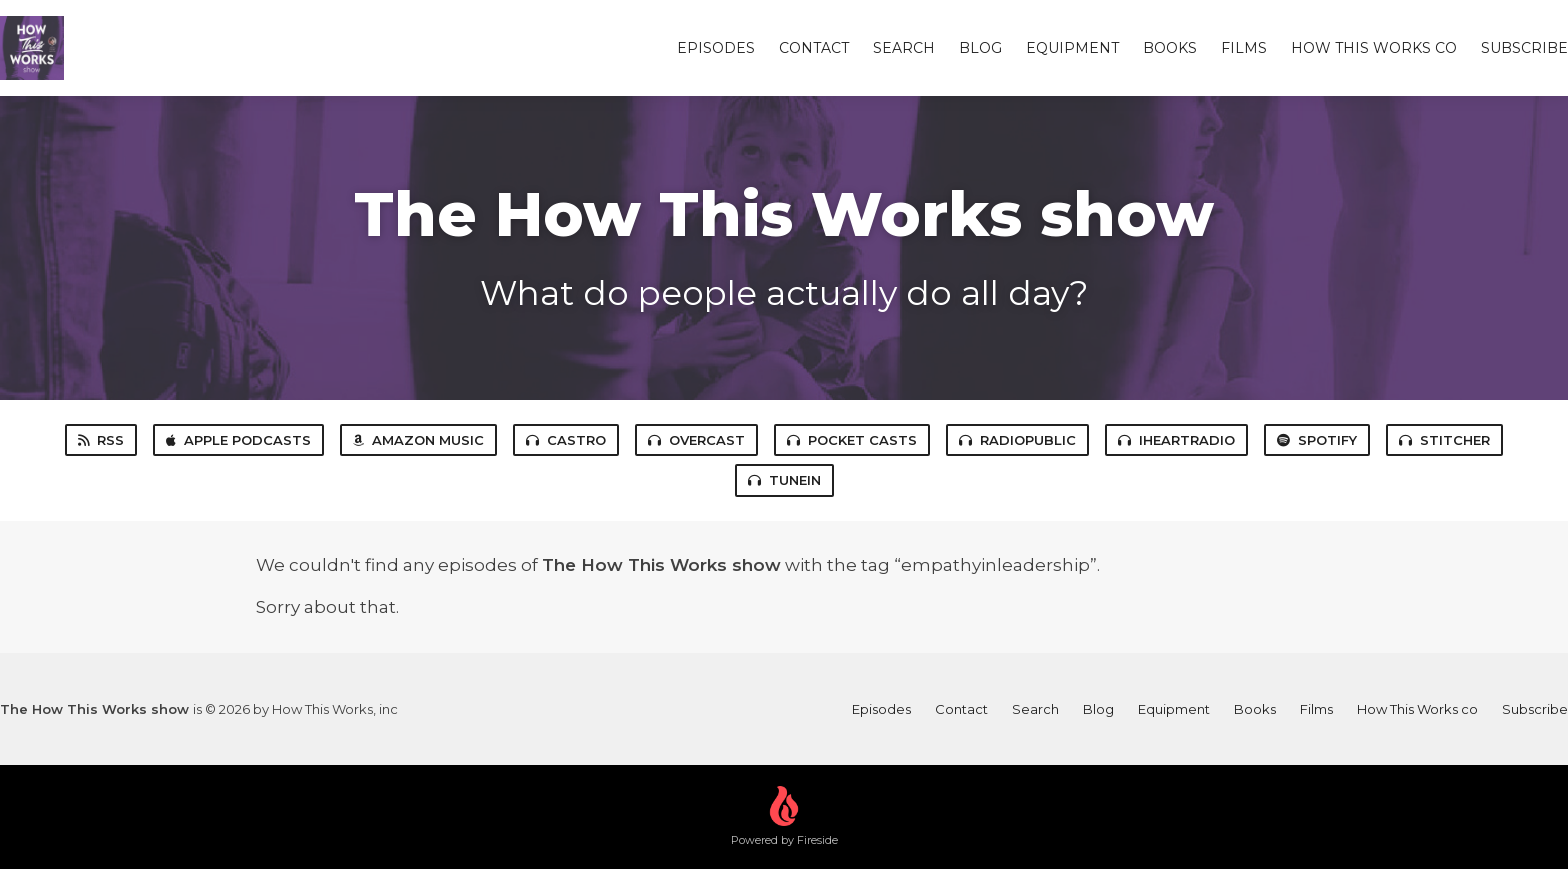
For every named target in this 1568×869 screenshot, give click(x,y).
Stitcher (1444, 440)
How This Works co (1374, 48)
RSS (101, 440)
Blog (980, 48)
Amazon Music (418, 440)
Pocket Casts (852, 440)
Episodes (716, 48)
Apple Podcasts (238, 440)
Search (904, 48)
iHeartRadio (1176, 440)
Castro (566, 440)
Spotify (1317, 440)
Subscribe (1524, 48)
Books (1170, 48)
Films (1244, 48)
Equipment (1072, 48)
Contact (814, 48)
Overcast (696, 440)
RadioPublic (1017, 440)
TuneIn (784, 480)
